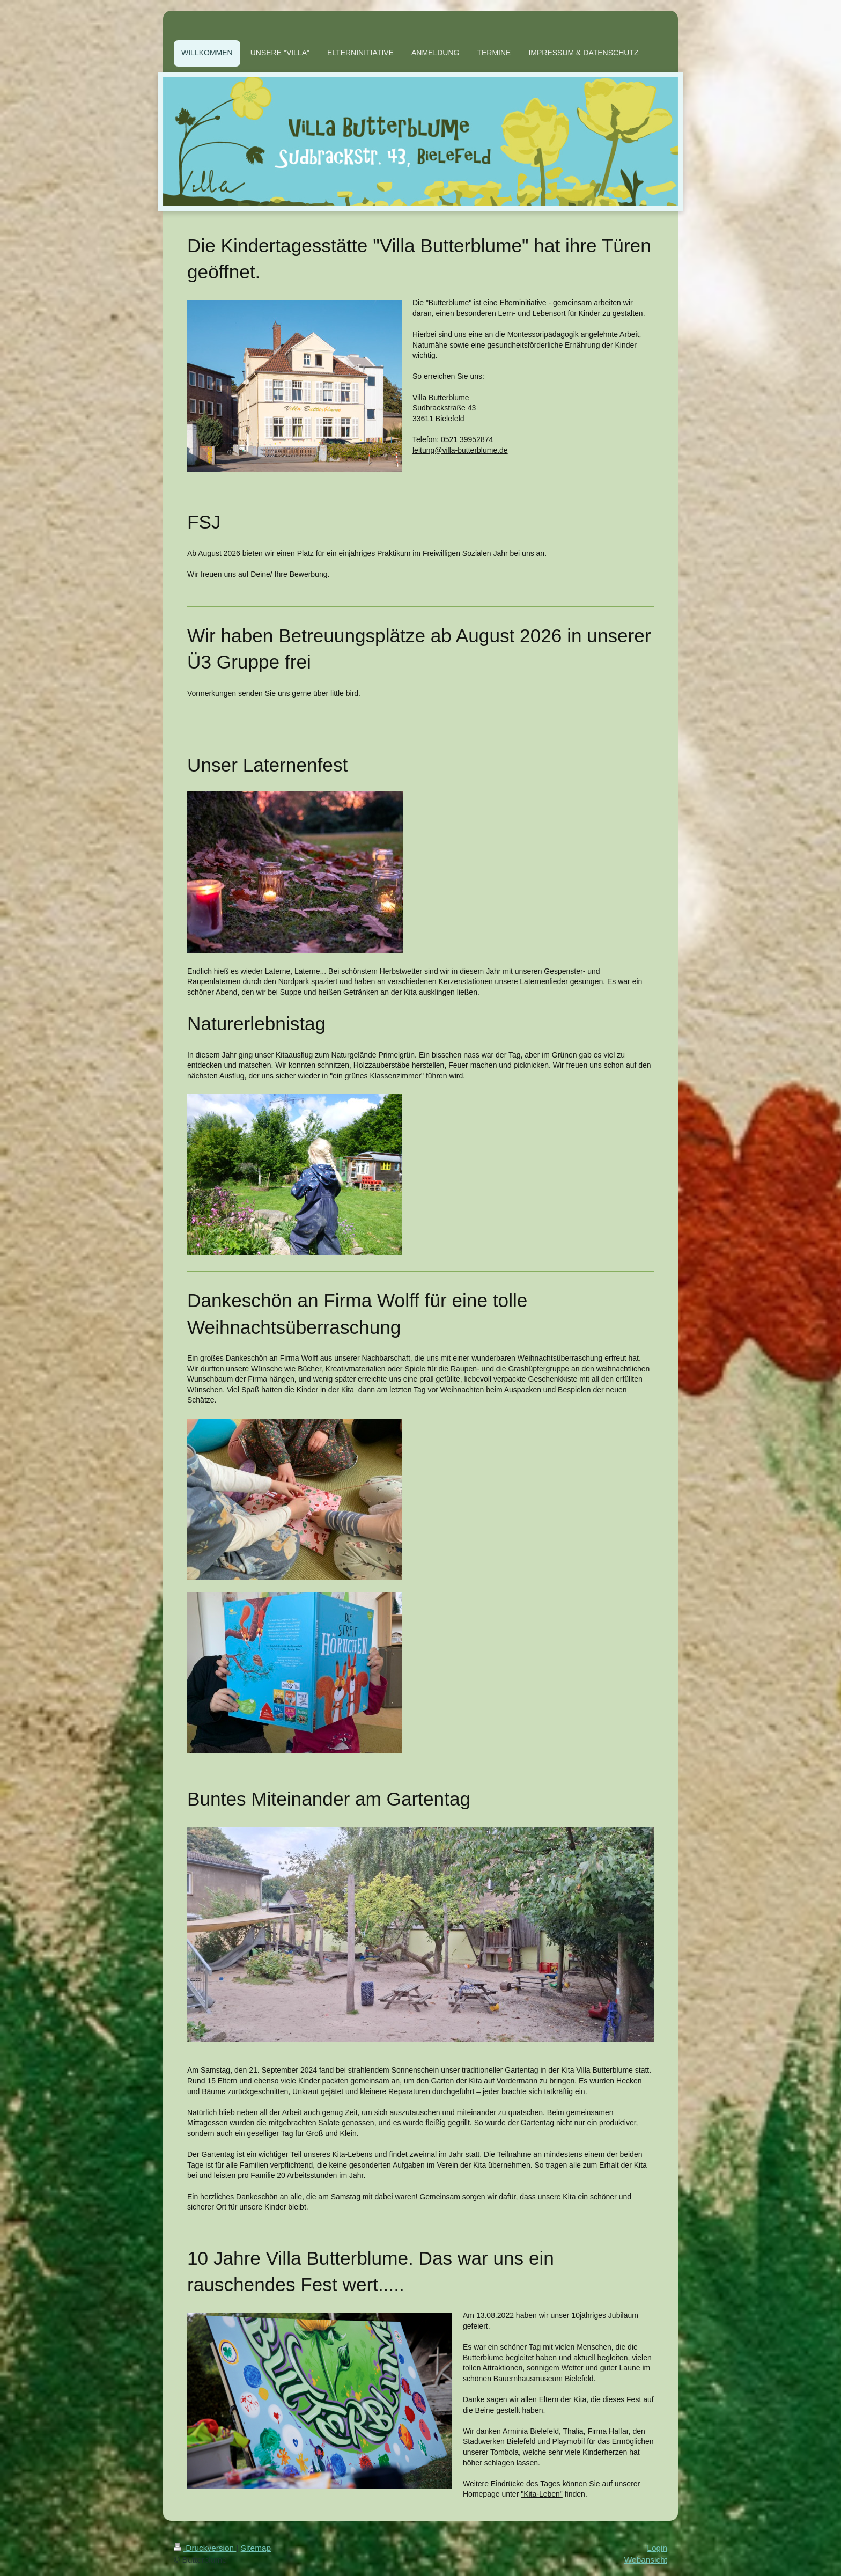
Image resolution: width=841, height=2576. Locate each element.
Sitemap (256, 2547)
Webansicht (645, 2559)
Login (657, 2547)
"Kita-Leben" (542, 2494)
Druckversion (205, 2547)
